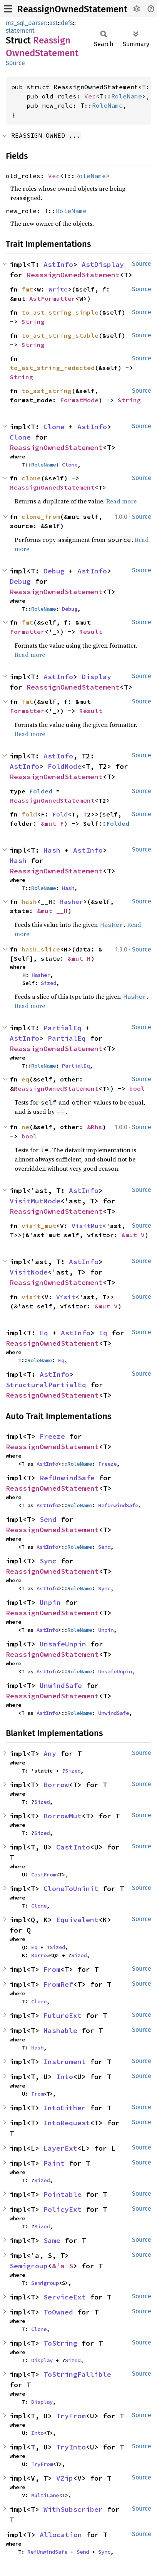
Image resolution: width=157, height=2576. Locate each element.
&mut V (133, 1235)
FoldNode (65, 766)
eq (25, 1079)
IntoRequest (66, 2122)
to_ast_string (47, 391)
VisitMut (87, 1226)
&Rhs (94, 1127)
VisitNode (29, 1272)
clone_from (41, 516)
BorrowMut (62, 1815)
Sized (48, 983)
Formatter (27, 631)
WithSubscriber (73, 2509)
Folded (40, 791)
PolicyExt (62, 2209)
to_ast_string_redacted (52, 368)
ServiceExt (64, 2297)
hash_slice (41, 949)
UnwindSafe (61, 1685)
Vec (90, 96)
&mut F (52, 823)
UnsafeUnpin (63, 1644)
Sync (48, 1560)
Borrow (56, 1784)
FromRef (58, 1984)
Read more (121, 501)
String (33, 321)
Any (49, 1753)
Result (90, 631)
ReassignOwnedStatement (72, 9)
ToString (60, 2343)
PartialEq (62, 1027)
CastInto (73, 1847)
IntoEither (64, 2107)
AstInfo (58, 264)
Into (64, 2076)
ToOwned (58, 2312)
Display (96, 676)
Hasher (71, 901)
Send (48, 1519)
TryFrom (71, 2415)
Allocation (61, 2534)
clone (31, 478)
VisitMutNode (35, 1200)
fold (29, 814)
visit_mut (39, 1226)
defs (67, 23)
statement (20, 30)
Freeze (52, 1436)
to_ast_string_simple (60, 312)
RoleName (126, 96)
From (51, 1969)
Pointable (62, 2194)
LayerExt (60, 2148)
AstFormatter (52, 298)
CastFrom (43, 1874)
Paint (54, 2163)
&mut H (79, 958)
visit (31, 1297)
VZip (64, 2478)
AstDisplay (103, 264)
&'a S (62, 2265)
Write (58, 289)
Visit (65, 1297)
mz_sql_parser (26, 23)
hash (29, 901)
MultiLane (45, 2495)
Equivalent (77, 1919)
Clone (54, 426)
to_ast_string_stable (60, 335)
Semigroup (29, 2265)
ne (25, 1127)
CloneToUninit (71, 1888)
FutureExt (62, 2015)
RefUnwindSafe (67, 1477)
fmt (27, 289)
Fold (60, 814)
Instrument (64, 2061)
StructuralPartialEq (46, 1384)
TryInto (71, 2447)
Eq (44, 1332)
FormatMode (79, 400)
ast (53, 23)
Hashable (60, 2030)
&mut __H (52, 911)
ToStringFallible (77, 2374)
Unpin (50, 1602)
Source (15, 63)
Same (51, 2240)
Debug (54, 571)
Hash (51, 850)
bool (137, 1088)
